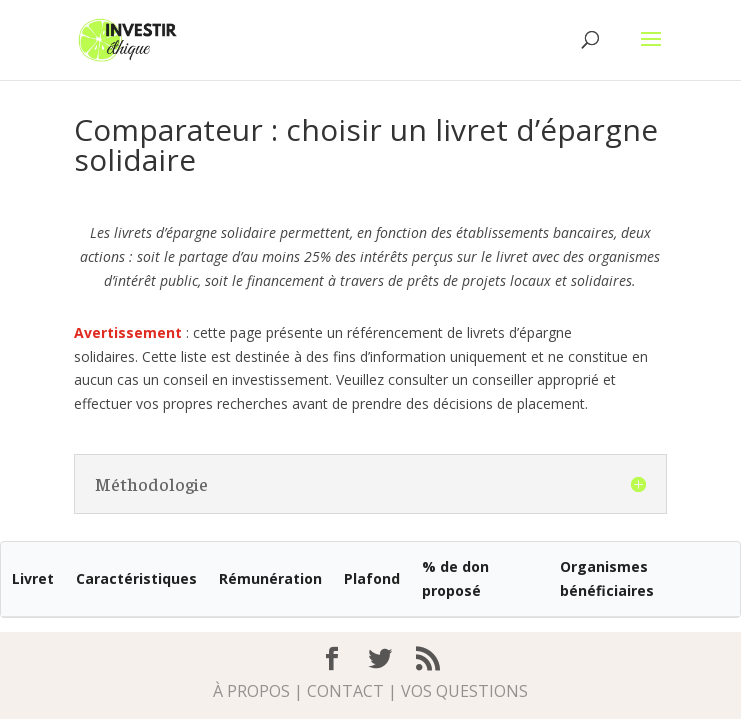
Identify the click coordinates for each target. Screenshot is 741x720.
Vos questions (464, 691)
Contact (345, 691)
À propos (251, 691)
